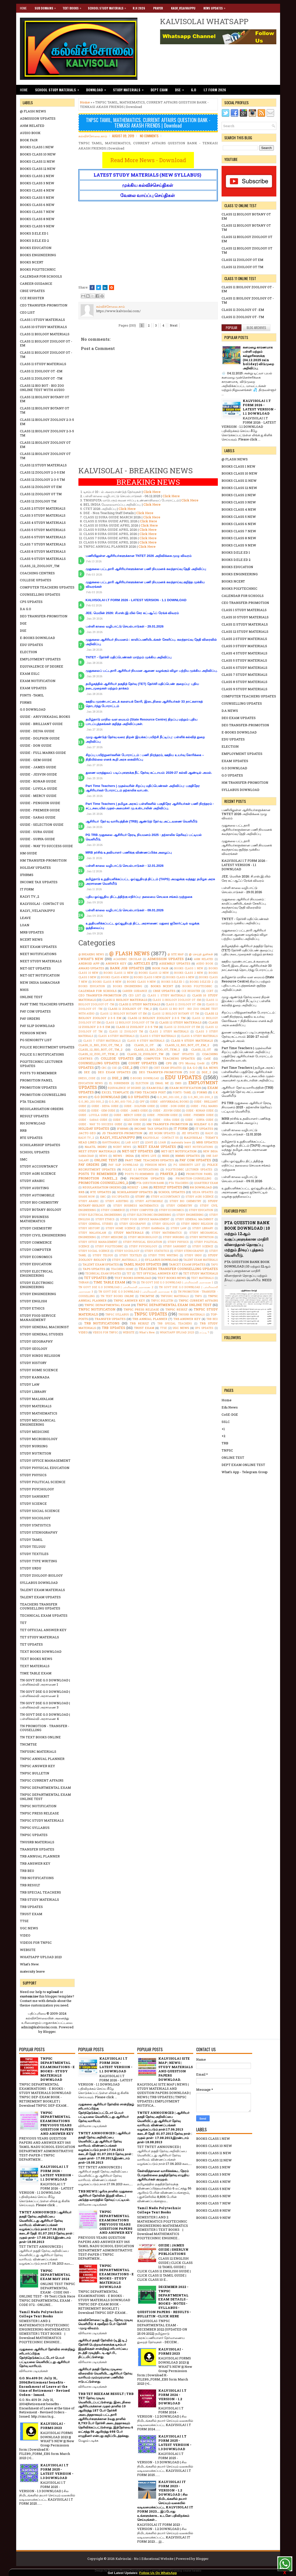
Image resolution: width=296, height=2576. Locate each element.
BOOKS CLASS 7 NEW (37, 211)
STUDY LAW (178, 1228)
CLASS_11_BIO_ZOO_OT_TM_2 (100, 1045)
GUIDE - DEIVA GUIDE (104, 1106)
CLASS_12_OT (201, 1049)
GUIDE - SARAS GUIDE (93, 1119)
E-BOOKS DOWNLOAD (144, 1078)
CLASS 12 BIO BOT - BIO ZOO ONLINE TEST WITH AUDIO (42, 387)
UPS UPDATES (204, 1328)
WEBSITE (128, 1332)
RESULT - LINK (137, 1187)
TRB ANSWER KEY (187, 1319)
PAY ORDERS (89, 1164)
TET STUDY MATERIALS (200, 1273)
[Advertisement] (148, 246)
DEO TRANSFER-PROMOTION (160, 1072)
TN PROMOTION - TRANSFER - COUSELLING (44, 1728)
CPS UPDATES (31, 601)
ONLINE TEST (105, 1160)
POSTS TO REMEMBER (97, 1173)
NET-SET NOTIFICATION (178, 1151)
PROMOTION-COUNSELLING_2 (103, 1182)
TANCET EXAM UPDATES (187, 1264)
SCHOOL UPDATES (171, 1192)
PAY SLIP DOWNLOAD (123, 1164)
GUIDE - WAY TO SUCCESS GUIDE (100, 1124)
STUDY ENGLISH (33, 1301)
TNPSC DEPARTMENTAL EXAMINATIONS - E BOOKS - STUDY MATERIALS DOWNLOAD (57, 2069)
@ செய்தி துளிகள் (201, 954)
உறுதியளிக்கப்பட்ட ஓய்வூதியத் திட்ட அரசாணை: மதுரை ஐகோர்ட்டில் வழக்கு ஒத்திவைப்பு (249, 1192)
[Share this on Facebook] (92, 287)
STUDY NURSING (173, 1237)
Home (23, 8)
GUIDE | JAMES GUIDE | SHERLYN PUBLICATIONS (173, 2249)
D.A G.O (192, 1067)
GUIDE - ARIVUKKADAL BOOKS (169, 1101)
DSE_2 (117, 1078)
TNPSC (227, 1450)
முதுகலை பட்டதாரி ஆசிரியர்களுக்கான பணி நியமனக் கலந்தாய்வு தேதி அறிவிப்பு (146, 569)
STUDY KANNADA (153, 1228)
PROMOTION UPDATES (147, 1178)
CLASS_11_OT (144, 1045)
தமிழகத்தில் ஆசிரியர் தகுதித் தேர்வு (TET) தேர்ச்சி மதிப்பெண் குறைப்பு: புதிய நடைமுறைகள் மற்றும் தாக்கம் (247, 950)
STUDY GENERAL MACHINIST (194, 1219)
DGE (192, 1072)
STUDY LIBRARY (202, 1228)
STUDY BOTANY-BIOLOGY (40, 1209)
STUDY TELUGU (103, 1255)
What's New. (147, 1332)
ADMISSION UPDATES (165, 959)
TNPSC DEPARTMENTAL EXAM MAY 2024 (55, 2274)
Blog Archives (256, 327)
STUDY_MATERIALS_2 (126, 1260)
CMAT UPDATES (183, 1054)
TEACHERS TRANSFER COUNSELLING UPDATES (178, 1268)
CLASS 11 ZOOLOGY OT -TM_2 (130, 1009)
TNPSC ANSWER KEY (129, 1300)
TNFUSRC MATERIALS (175, 1296)
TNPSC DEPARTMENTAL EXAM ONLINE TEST (174, 1305)
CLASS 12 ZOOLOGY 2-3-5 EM (42, 472)
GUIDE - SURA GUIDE (166, 1119)
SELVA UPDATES (202, 1192)
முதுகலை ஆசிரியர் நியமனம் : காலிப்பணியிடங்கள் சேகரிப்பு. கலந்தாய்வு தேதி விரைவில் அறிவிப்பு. (244, 905)
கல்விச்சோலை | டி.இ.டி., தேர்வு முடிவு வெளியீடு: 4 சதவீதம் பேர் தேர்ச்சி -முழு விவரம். (105, 2324)
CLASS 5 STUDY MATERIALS (158, 1036)
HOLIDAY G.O (203, 1124)
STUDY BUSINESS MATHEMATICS (136, 1205)
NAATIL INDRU (96, 1147)
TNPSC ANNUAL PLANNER (42, 1758)
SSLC (226, 1421)
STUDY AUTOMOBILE (149, 1201)
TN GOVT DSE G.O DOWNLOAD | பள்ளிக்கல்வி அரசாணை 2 (116, 1287)
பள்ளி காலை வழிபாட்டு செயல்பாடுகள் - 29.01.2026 (125, 626)
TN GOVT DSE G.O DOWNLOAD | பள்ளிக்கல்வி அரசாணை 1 (177, 1282)
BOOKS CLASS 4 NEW (115, 977)
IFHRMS (122, 1128)
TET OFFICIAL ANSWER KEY (157, 1273)
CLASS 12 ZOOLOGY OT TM (41, 494)
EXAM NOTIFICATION (185, 1088)
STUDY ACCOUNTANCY (165, 1196)
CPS (169, 1063)
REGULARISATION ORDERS (101, 1187)
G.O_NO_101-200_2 (200, 1097)
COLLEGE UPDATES (117, 1058)
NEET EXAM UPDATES (157, 1146)
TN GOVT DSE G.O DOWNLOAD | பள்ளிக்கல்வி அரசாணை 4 (135, 1291)
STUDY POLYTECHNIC (109, 1246)
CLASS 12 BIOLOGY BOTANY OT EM (123, 1013)
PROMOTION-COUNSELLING (193, 1178)
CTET (144, 1067)
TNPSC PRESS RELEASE (141, 1309)
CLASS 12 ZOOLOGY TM (126, 1031)
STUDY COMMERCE (113, 1210)
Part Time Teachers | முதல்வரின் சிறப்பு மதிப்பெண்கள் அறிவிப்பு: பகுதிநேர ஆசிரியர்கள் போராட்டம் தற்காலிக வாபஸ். (247, 1054)
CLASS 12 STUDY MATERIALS (180, 1022)
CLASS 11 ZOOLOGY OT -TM (41, 378)
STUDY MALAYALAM (92, 1232)
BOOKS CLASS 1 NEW (188, 968)
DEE (87, 1072)
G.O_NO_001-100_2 (169, 1097)
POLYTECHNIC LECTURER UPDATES (189, 1169)
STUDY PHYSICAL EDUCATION (142, 1242)
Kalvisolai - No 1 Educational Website (145, 2558)
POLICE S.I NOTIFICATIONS (140, 1169)
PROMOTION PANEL (199, 1174)
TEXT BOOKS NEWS (171, 1278)
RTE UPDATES (100, 1192)
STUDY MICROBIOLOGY (143, 1237)
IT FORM (181, 1128)
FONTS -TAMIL (182, 1092)
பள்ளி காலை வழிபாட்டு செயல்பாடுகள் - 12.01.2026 (125, 866)
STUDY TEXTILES (130, 1255)
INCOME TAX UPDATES (151, 1128)
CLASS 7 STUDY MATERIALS (102, 1040)
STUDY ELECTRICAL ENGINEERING (100, 1214)
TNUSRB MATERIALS (191, 1314)
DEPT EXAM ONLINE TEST (243, 1464)
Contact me (29, 2000)
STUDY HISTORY (89, 1228)
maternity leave (181, 1142)
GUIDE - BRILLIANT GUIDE (41, 724)
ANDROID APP (88, 963)
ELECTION (142, 1083)
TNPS (198, 1296)
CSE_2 (127, 1067)
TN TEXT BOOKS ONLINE (117, 1296)
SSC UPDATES (121, 1196)
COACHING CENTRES (37, 573)
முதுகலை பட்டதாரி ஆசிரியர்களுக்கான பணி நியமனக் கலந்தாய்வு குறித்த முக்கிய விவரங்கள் (247, 847)
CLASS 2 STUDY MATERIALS (169, 1031)
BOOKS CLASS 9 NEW (141, 981)
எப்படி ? (204, 1332)
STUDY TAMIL (31, 1539)
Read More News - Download (148, 160)
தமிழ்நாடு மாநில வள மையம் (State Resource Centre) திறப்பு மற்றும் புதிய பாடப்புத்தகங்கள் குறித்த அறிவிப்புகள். (248, 983)
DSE (103, 1078)
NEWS (103, 1156)
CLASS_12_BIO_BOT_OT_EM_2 (187, 1045)
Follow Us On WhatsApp (158, 2573)
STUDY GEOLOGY (163, 1223)
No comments (149, 135)
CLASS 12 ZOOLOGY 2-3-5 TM (137, 1027)
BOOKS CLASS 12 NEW (154, 972)
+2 (223, 1436)
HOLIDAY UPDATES (94, 1128)
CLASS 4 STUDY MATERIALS (116, 1036)
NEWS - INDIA (123, 1156)
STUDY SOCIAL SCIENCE (94, 1251)
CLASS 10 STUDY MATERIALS (43, 327)
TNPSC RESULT (176, 1309)
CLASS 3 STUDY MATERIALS (42, 515)
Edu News (230, 1407)
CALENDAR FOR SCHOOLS (97, 991)
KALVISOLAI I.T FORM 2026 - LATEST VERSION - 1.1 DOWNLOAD (136, 600)
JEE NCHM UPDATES (162, 1133)
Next (174, 325)
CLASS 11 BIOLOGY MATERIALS (124, 1000)
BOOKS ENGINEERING (127, 986)
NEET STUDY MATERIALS (97, 1151)
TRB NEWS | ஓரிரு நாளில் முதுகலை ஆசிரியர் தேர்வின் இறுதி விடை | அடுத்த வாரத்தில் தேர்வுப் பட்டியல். (105, 2195)
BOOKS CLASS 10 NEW (38, 154)
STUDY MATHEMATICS (167, 1232)
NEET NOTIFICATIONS (198, 1147)
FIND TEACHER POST (150, 1092)
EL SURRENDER (119, 1083)
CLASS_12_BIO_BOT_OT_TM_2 (100, 1049)
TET (128, 1273)
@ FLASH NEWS (129, 953)
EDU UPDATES (183, 1077)
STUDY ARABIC (88, 1201)
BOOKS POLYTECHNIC (197, 986)
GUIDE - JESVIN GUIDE (167, 1110)
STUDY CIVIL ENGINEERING (43, 1235)
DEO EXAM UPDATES (114, 1072)
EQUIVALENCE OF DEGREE (124, 1088)
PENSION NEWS (156, 1164)
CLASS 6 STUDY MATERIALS (199, 1036)
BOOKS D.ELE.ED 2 (201, 981)
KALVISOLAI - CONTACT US (161, 1137)
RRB (81, 1192)
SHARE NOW (86, 1196)
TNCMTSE (147, 1296)
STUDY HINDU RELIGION (197, 1223)
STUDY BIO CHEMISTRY (185, 1201)
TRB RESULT (139, 1323)
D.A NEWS (210, 1067)
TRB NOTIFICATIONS (101, 1323)
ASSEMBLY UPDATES (174, 963)
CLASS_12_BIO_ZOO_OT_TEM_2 (157, 1049)
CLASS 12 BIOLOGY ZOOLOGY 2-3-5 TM (156, 1018)
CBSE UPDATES (164, 991)
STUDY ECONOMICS (171, 1210)
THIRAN (83, 1282)
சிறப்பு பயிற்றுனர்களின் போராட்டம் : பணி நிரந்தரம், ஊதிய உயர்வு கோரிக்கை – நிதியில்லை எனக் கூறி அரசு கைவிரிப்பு (249, 1018)
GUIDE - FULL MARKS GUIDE (43, 752)
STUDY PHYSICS (178, 1242)
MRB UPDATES (207, 1142)
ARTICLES (142, 963)
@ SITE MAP (176, 954)
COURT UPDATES (142, 1063)
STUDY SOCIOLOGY (127, 1251)
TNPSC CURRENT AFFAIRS (198, 1300)
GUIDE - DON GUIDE (172, 1106)
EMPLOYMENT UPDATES (40, 659)
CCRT (209, 991)
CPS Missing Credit (191, 1063)
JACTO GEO (87, 1133)
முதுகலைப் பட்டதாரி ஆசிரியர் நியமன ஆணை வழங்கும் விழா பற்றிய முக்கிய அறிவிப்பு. (152, 671)
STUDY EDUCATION (201, 1210)
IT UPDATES (204, 1128)
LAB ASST (132, 1142)
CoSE (207, 1058)
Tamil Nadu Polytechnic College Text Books (41, 2314)
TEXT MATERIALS (202, 1278)
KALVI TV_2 (86, 1137)
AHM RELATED (203, 959)
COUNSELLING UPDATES (99, 1063)
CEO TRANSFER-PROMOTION (99, 995)
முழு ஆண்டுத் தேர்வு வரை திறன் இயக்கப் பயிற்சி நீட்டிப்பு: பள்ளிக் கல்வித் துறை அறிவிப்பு (246, 1001)
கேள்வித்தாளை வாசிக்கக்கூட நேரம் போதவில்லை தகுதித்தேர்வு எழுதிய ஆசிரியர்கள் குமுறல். (163, 2175)
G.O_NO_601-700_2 (122, 1101)
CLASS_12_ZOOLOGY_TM (145, 1054)
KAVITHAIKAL (111, 1142)
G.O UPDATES (138, 1097)
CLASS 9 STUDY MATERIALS (192, 1040)
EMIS (178, 1083)
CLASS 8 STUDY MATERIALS (146, 1040)
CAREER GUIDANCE (134, 991)
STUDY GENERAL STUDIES (95, 1223)
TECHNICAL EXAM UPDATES (103, 1273)
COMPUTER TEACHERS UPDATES (169, 1058)
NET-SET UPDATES (137, 1151)
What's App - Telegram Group (245, 1472)
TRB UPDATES (113, 1327)
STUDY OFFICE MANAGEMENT (98, 1242)
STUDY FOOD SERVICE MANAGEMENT (145, 1219)
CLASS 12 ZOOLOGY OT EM (182, 1027)
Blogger (49, 2031)
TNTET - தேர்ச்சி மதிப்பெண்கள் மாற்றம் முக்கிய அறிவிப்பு (129, 657)
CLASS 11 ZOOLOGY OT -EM (183, 1004)
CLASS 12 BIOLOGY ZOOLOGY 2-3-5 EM (47, 421)
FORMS (202, 1092)
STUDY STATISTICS (156, 1251)
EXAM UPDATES (33, 688)
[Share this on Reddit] (111, 287)
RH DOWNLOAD (201, 1187)
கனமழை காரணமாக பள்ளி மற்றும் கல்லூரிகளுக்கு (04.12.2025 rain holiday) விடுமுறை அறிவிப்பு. (258, 357)
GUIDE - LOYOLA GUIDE (93, 1115)
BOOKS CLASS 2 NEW (188, 972)
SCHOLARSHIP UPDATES (135, 1192)
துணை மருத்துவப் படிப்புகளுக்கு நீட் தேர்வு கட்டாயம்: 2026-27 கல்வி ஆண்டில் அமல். (149, 773)
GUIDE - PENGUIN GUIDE (162, 1115)
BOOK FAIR (160, 968)
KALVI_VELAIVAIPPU (117, 1137)
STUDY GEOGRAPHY (132, 1223)
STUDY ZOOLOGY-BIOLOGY (41, 1575)
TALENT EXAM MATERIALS (200, 1260)
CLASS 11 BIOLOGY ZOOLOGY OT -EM (176, 1000)
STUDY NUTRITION (201, 1237)
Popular (231, 327)
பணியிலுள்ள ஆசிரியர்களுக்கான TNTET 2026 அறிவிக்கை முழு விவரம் (138, 556)
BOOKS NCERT (162, 986)
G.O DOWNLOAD (107, 1097)
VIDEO (83, 1332)
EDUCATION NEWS (90, 1083)
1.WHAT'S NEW (91, 959)
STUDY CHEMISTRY (179, 1205)
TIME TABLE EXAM (109, 1282)
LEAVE (149, 1142)
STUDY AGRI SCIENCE (199, 1196)
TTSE (163, 1328)
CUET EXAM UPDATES (167, 1067)
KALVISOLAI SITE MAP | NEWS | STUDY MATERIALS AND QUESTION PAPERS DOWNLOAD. (175, 2069)
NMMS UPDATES (187, 1156)
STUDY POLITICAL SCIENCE (42, 1482)
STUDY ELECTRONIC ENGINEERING (149, 1214)
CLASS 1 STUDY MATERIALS (166, 995)
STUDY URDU (193, 1255)
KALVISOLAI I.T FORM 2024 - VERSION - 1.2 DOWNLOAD (172, 2396)
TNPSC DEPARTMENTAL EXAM (107, 1305)
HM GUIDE (134, 1124)
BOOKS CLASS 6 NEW (180, 977)
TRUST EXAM (144, 1328)
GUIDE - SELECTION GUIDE (130, 1119)
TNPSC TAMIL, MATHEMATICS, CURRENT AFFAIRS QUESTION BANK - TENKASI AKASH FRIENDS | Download (148, 122)
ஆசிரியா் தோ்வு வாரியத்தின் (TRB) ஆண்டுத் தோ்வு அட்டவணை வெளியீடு (142, 821)
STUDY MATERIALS (128, 1232)
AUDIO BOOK (204, 963)
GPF (142, 1101)
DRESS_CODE (86, 1078)
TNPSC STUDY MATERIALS (42, 1820)
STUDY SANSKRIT (174, 1246)
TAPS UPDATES (94, 1269)
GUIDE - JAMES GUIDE (134, 1110)
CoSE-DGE (230, 1414)
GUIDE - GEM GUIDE (103, 1110)
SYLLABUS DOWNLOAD (161, 1260)
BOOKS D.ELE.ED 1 (172, 981)
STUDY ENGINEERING (189, 1214)
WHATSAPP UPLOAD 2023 (177, 1332)
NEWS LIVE (148, 1156)
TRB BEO (212, 1319)
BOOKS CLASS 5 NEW (148, 977)
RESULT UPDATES (167, 1187)
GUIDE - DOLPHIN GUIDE (139, 1106)
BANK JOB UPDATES (127, 968)
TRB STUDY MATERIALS (39, 1899)
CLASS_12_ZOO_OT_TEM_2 (98, 1054)
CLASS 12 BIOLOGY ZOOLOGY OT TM (130, 1022)
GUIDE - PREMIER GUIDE (198, 1115)
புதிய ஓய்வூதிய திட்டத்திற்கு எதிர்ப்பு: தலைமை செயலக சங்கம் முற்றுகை (139, 897)
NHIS (165, 1156)
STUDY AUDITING (116, 1201)
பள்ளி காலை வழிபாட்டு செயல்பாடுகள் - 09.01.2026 (125, 910)
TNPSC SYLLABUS (117, 1314)
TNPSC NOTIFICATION (97, 1309)
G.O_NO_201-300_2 (91, 1101)
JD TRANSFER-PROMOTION (122, 1133)
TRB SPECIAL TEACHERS (174, 1323)
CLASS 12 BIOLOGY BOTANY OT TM (175, 1013)
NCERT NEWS (122, 1147)
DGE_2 (206, 1072)
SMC (103, 1196)
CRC (104, 1067)
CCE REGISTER (190, 991)
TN (134, 1282)
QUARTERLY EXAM (206, 1183)
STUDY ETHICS (105, 1219)
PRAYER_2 (168, 1173)
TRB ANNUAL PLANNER (149, 1319)
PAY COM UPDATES (195, 1160)
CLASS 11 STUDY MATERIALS (139, 1004)
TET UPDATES (95, 1277)
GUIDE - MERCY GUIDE (128, 1115)
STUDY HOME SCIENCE (120, 1228)
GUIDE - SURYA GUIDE (199, 1119)
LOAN (162, 1142)
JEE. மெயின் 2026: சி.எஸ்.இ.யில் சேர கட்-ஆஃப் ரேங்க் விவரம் (132, 613)
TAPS (214, 1264)
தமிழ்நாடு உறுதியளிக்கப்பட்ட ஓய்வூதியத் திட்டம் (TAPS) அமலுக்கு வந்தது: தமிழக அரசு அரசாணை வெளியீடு (248, 1147)
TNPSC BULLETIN (162, 1300)
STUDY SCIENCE (202, 1246)
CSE (114, 1067)
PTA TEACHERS (179, 1183)
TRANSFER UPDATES (110, 1319)
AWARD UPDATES (91, 968)
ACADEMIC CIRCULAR (127, 959)
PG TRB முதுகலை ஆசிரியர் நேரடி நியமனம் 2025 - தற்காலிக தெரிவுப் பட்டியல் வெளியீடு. (247, 1107)
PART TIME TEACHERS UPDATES (149, 1160)
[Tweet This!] (98, 287)
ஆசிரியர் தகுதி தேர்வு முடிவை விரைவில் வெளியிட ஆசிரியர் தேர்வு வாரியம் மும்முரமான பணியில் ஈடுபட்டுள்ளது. (105, 2375)
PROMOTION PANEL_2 (97, 1178)
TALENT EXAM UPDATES (100, 1264)
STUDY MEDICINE (112, 1237)
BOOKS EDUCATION (91, 986)
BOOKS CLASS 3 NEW (37, 183)
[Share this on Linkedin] (105, 287)
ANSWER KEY (116, 963)
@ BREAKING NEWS (91, 954)
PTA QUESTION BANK (150, 1183)
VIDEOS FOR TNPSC (105, 1332)
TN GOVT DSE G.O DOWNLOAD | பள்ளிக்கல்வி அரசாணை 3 (45, 1705)
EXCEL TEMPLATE (115, 1092)
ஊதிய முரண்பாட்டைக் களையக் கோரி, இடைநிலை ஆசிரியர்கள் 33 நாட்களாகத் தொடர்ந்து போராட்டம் (247, 965)
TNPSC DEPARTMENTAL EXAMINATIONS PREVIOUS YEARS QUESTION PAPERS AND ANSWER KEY (57, 2123)
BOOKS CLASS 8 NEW (107, 981)
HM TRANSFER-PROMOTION (167, 1124)
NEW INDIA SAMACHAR (40, 982)
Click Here (152, 491)
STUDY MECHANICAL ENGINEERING (38, 1422)
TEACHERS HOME (122, 1269)
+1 (223, 1429)
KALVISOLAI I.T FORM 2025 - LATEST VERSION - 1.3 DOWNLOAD (56, 2471)
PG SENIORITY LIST (187, 1164)
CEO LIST (134, 995)
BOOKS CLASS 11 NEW (118, 972)
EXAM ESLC (155, 1088)
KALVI (209, 1133)
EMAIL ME (162, 1083)
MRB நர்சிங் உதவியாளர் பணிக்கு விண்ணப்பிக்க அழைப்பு (129, 852)
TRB (225, 1443)
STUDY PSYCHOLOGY (143, 1246)
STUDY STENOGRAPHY (189, 1251)
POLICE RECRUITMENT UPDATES (47, 1047)
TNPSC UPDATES (150, 1314)
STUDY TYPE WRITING (163, 1255)
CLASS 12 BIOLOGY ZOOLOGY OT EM (45, 444)
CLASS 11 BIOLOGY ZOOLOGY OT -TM (46, 354)
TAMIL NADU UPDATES (142, 1264)
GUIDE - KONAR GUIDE (200, 1110)
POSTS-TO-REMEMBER (139, 1174)
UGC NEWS (181, 1328)
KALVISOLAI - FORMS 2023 (52, 2425)
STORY (140, 1196)
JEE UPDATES (190, 1133)
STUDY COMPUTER (142, 1210)
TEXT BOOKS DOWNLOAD (132, 1278)
